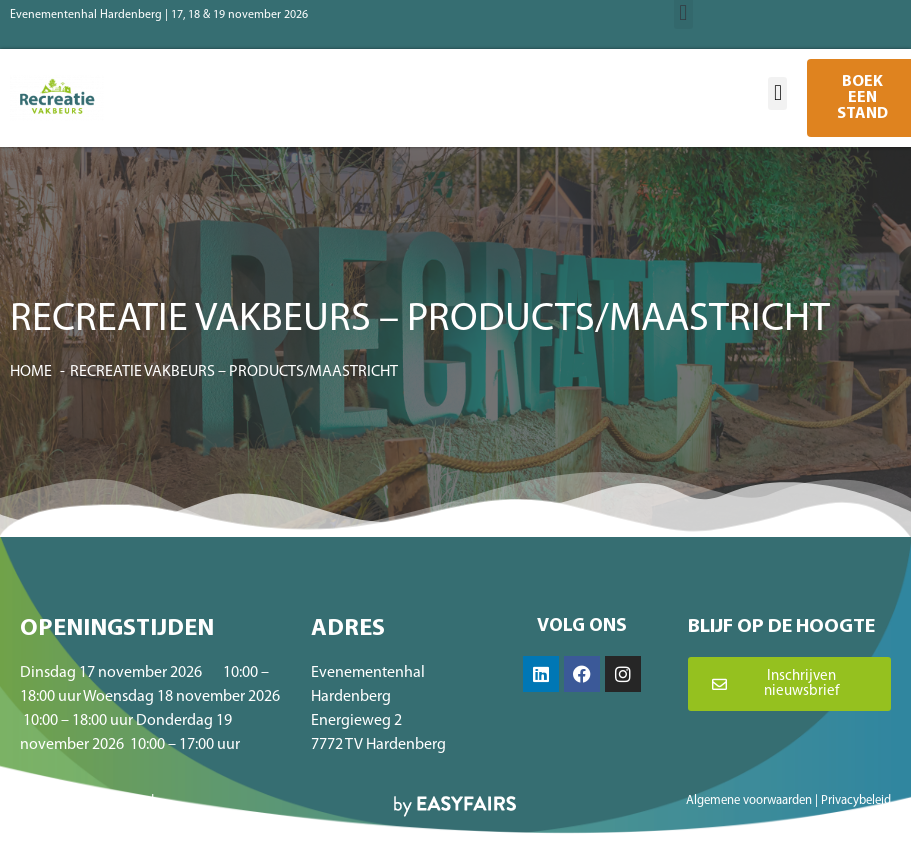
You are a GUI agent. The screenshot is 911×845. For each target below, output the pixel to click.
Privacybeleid (856, 800)
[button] (777, 93)
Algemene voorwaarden (749, 800)
